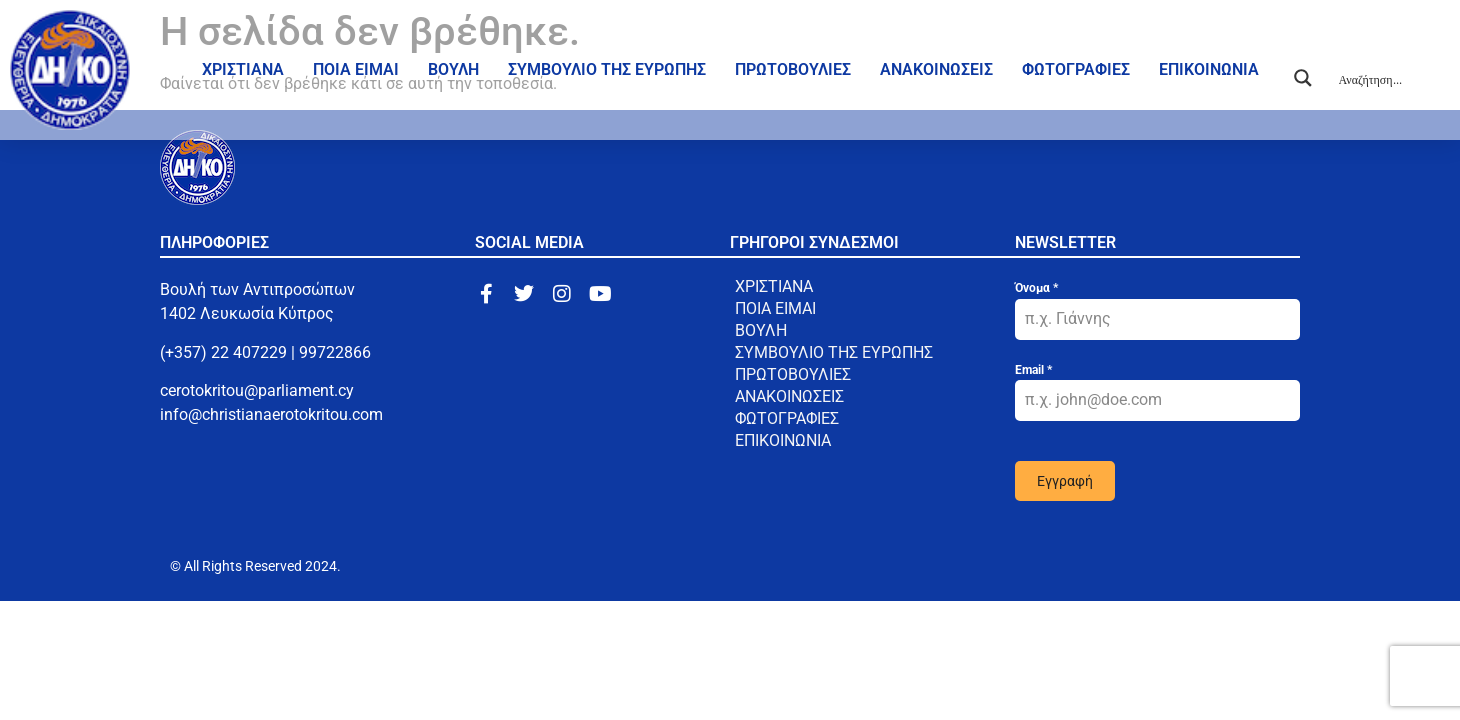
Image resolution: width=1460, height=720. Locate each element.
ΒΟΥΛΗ (453, 69)
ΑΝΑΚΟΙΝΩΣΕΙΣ (936, 69)
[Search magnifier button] (1303, 78)
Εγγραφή (1065, 481)
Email (1033, 370)
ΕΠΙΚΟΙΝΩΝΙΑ (1209, 69)
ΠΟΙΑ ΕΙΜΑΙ (356, 69)
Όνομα (1036, 288)
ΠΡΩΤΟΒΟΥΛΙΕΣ (793, 69)
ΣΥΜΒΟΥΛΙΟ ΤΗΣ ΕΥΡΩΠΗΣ (607, 69)
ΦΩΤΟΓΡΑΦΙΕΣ (1076, 69)
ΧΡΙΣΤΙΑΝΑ (243, 69)
